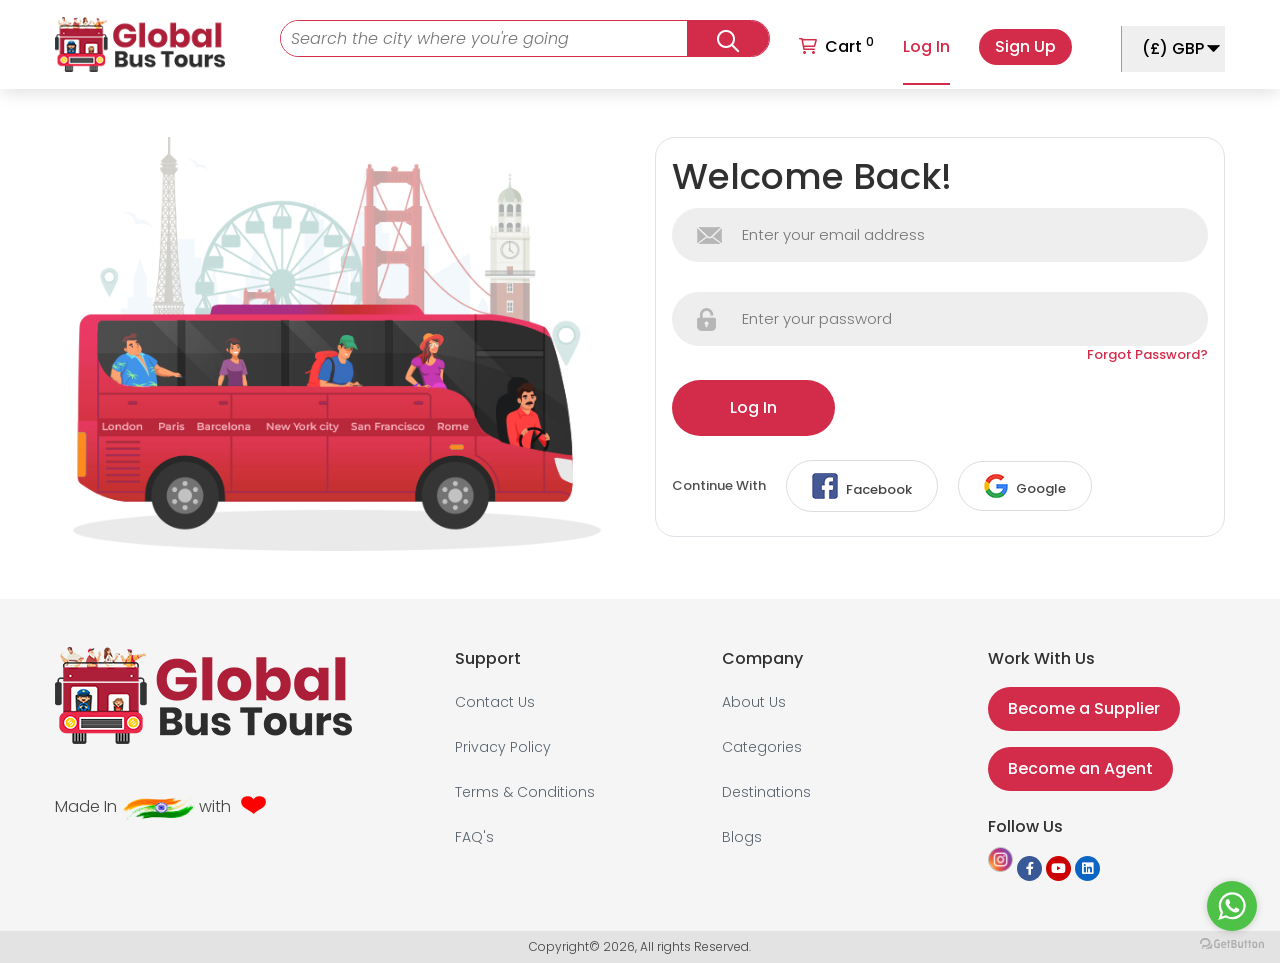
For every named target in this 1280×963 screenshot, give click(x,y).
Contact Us (495, 702)
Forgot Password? (1147, 355)
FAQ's (474, 837)
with (215, 806)
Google (1025, 486)
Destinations (766, 792)
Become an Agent (1080, 768)
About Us (754, 702)
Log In (926, 46)
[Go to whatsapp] (1232, 906)
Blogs (742, 837)
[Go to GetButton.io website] (1232, 943)
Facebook (862, 486)
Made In (86, 806)
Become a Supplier (1084, 708)
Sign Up (1025, 46)
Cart (836, 45)
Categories (762, 747)
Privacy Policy (503, 747)
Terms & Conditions (525, 792)
